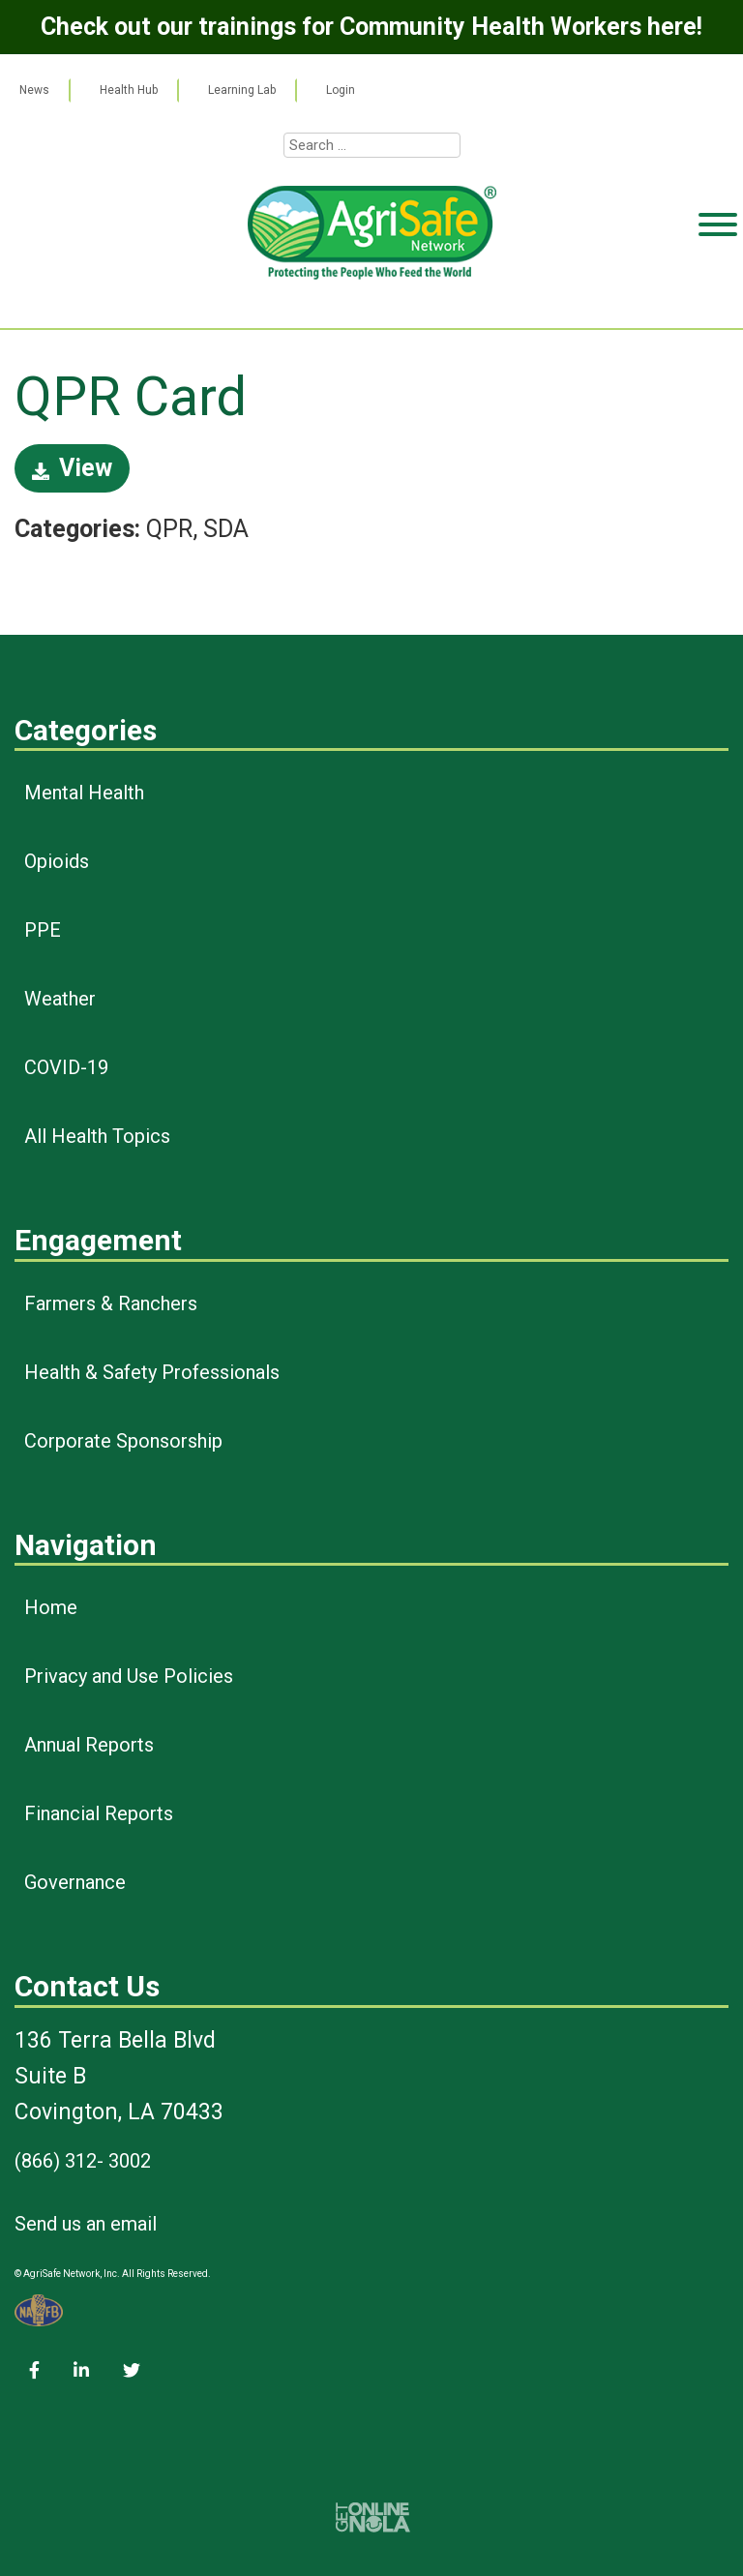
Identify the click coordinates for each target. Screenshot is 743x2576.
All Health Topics (97, 1136)
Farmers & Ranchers (110, 1303)
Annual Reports (89, 1744)
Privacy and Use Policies (128, 1676)
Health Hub (129, 90)
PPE (42, 930)
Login (340, 90)
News (34, 90)
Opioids (56, 861)
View (72, 468)
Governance (75, 1882)
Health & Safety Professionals (152, 1372)
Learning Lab (242, 90)
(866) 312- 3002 (83, 2160)
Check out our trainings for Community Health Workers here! (371, 27)
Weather (60, 998)
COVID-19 (66, 1067)
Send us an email (86, 2223)
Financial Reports (98, 1813)
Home (50, 1607)
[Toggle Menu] (717, 299)
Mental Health (84, 792)
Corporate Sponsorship (123, 1441)
